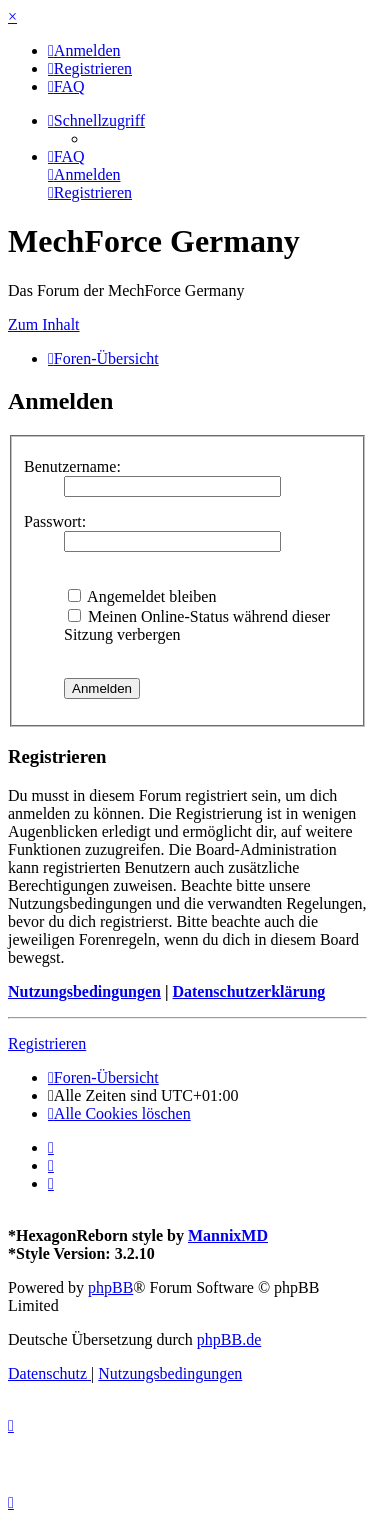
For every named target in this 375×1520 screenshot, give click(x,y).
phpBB (110, 1287)
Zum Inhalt (44, 324)
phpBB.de (229, 1339)
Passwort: (55, 521)
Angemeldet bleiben (142, 596)
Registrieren (47, 1043)
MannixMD (228, 1235)
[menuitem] (84, 50)
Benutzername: (72, 466)
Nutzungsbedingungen (84, 991)
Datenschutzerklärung (248, 991)
